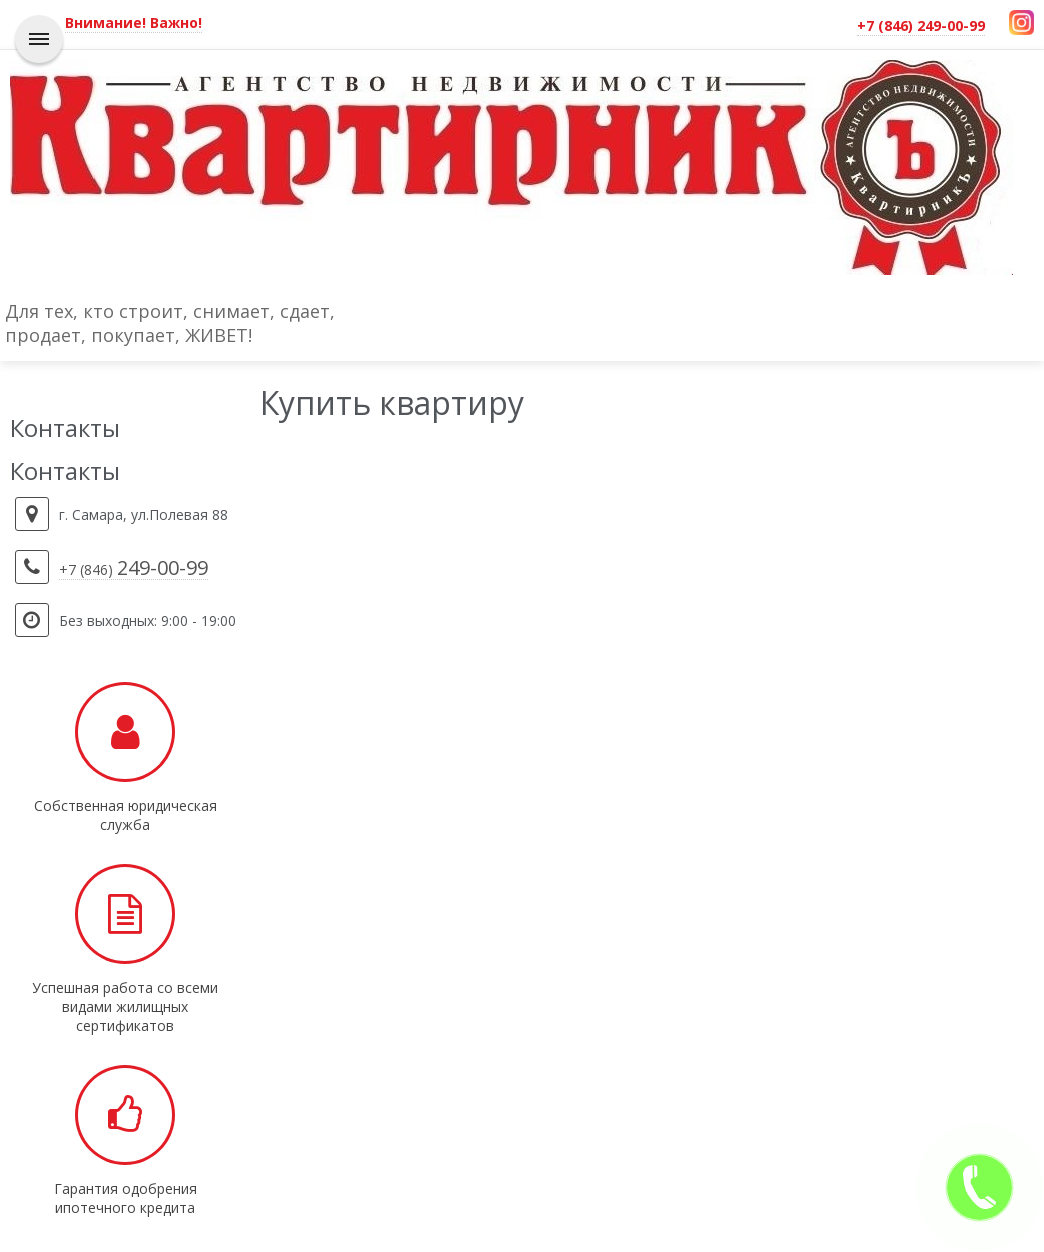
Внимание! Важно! (133, 22)
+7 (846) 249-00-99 (921, 25)
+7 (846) (133, 570)
